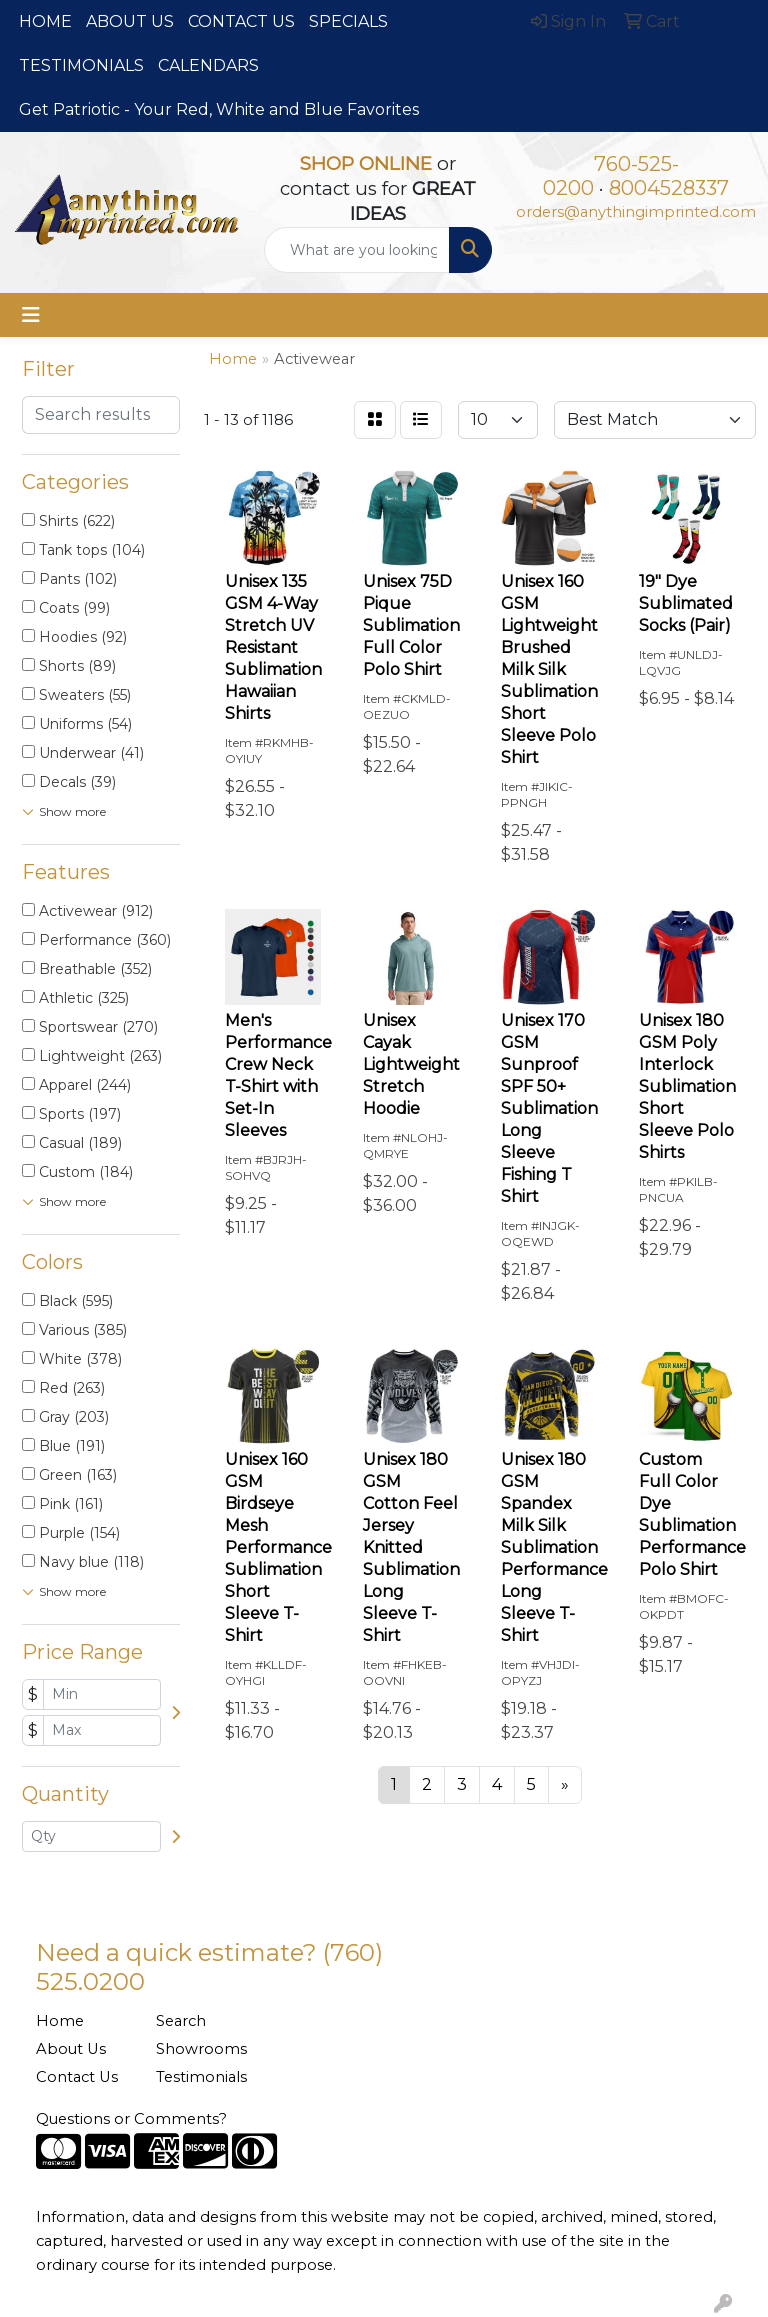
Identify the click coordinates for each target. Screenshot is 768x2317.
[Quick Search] (357, 250)
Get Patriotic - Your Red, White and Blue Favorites (219, 109)
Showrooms (201, 2049)
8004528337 (669, 188)
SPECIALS (348, 21)
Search (181, 2021)
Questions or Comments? (131, 2119)
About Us (71, 2049)
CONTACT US (241, 21)
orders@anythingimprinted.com (636, 212)
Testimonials (201, 2077)
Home (60, 2021)
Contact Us (77, 2077)
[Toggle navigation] (31, 315)
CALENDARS (208, 65)
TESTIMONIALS (81, 65)
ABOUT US (130, 21)
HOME (45, 21)
